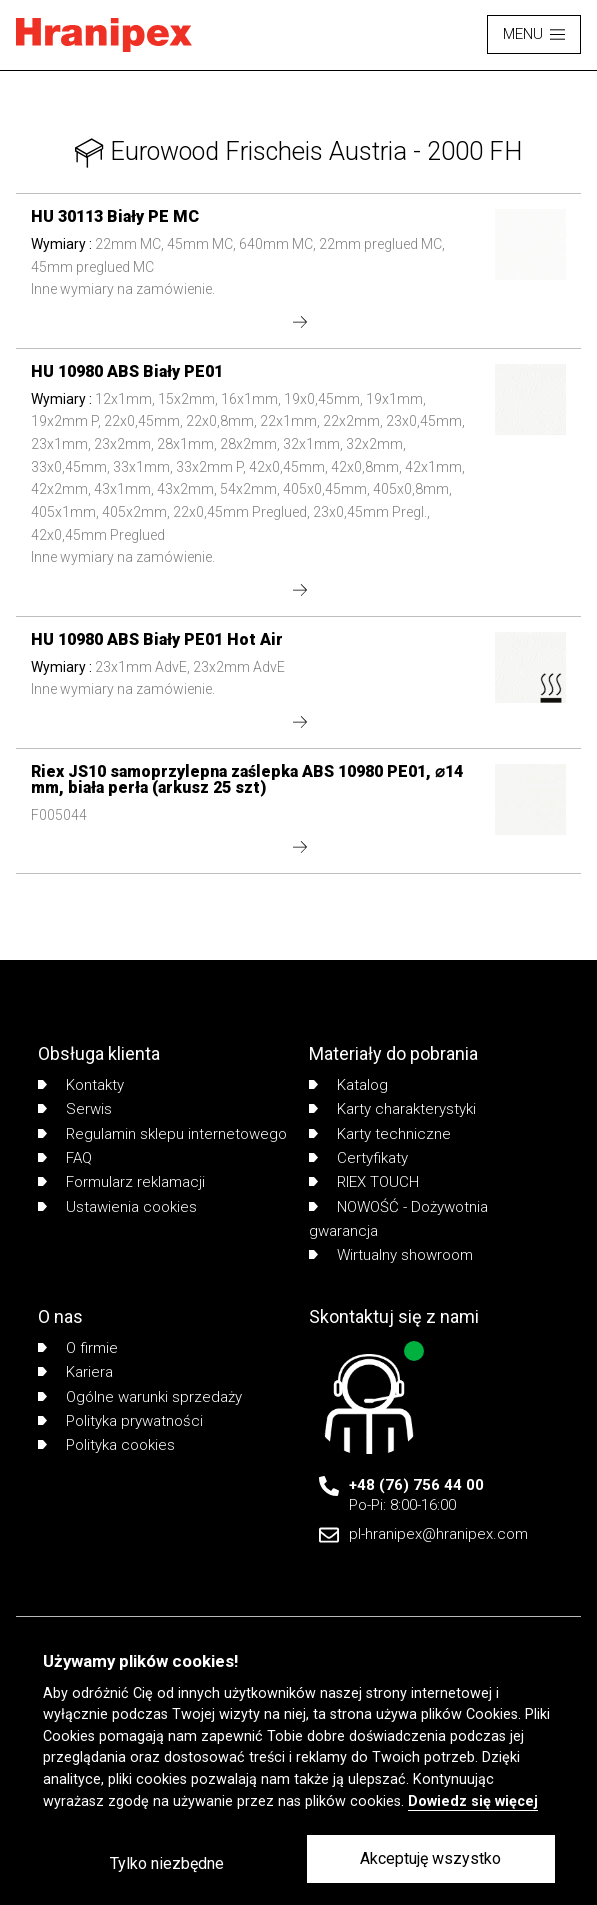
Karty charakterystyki (392, 1109)
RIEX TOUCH (364, 1182)
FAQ (65, 1158)
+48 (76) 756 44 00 (416, 1485)
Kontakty (81, 1085)
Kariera (75, 1372)
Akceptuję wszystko (430, 1858)
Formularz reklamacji (121, 1182)
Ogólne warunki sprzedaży (140, 1397)
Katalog (348, 1085)
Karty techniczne (380, 1134)
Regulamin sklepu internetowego (162, 1134)
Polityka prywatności (120, 1421)
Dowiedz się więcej (473, 1801)
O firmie (78, 1348)
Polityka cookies (106, 1445)
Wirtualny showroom (391, 1255)
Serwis (75, 1109)
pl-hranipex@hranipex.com (438, 1534)
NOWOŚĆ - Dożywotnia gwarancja (398, 1219)
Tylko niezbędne (167, 1863)
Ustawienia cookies (117, 1207)
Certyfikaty (358, 1158)
